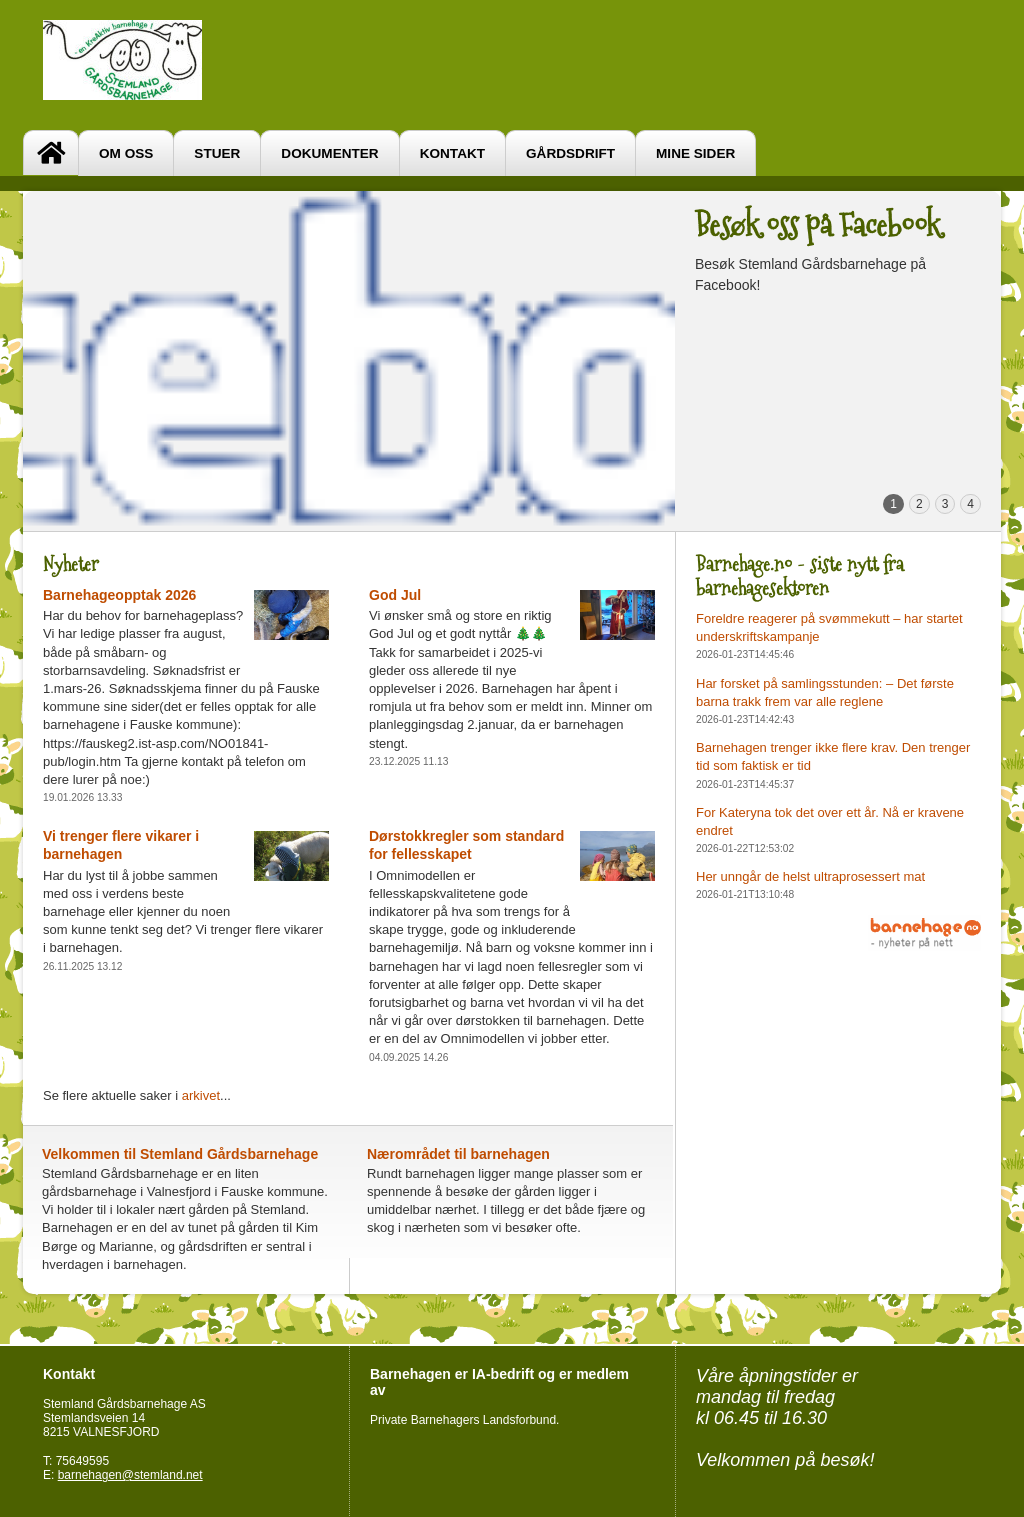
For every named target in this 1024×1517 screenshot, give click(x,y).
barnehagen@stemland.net (130, 1475)
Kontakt (452, 153)
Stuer (217, 153)
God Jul (395, 595)
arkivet (201, 1095)
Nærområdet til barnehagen (458, 1154)
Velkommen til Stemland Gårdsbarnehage (180, 1154)
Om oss (126, 153)
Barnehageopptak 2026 (119, 595)
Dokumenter (329, 153)
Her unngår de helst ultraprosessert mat (810, 876)
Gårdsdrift (570, 153)
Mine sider (695, 153)
